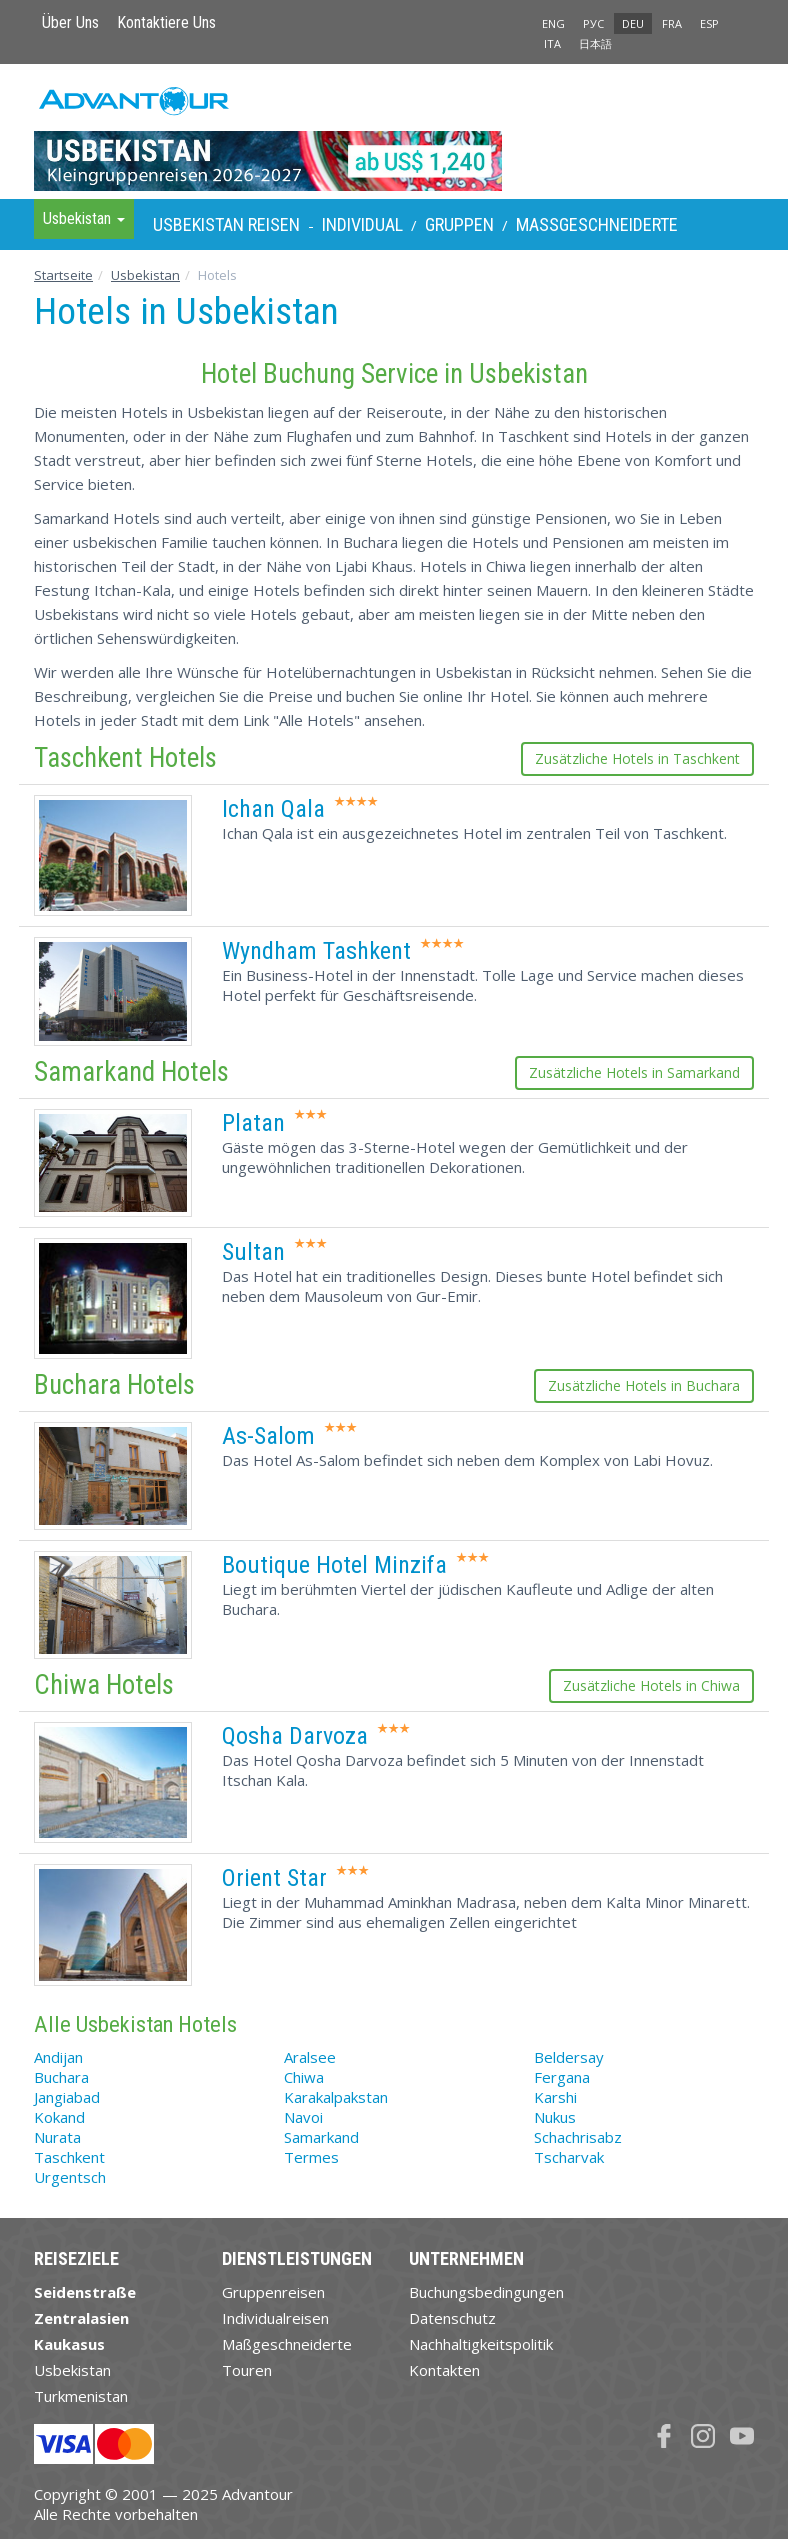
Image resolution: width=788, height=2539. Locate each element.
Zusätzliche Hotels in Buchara (644, 1385)
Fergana (562, 2077)
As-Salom (268, 1436)
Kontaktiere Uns (166, 22)
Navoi (303, 2117)
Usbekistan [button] (84, 218)
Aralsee (310, 2057)
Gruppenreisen (273, 2292)
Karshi (555, 2097)
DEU (633, 23)
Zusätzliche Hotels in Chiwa (651, 1685)
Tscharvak (569, 2157)
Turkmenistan (81, 2396)
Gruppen (459, 224)
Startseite (63, 275)
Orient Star (274, 1878)
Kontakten (444, 2370)
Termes (311, 2157)
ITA (552, 43)
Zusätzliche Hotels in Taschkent (637, 758)
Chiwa (304, 2077)
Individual (362, 224)
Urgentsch (70, 2177)
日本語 (595, 43)
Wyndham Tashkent (316, 951)
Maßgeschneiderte (597, 224)
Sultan (253, 1252)
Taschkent (69, 2157)
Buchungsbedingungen (486, 2292)
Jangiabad (67, 2097)
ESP (709, 23)
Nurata (57, 2137)
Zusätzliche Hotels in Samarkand (634, 1072)
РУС (593, 23)
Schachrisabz (578, 2137)
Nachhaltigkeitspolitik (481, 2344)
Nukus (555, 2117)
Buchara (61, 2077)
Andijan (58, 2057)
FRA (672, 23)
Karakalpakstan (336, 2097)
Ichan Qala (273, 809)
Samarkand (321, 2137)
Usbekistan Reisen (226, 224)
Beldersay (569, 2057)
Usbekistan (145, 275)
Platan (253, 1123)
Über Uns (70, 22)
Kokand (59, 2117)
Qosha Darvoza (295, 1736)
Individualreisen (275, 2318)
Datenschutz (452, 2318)
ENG (553, 23)
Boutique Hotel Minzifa (334, 1565)
